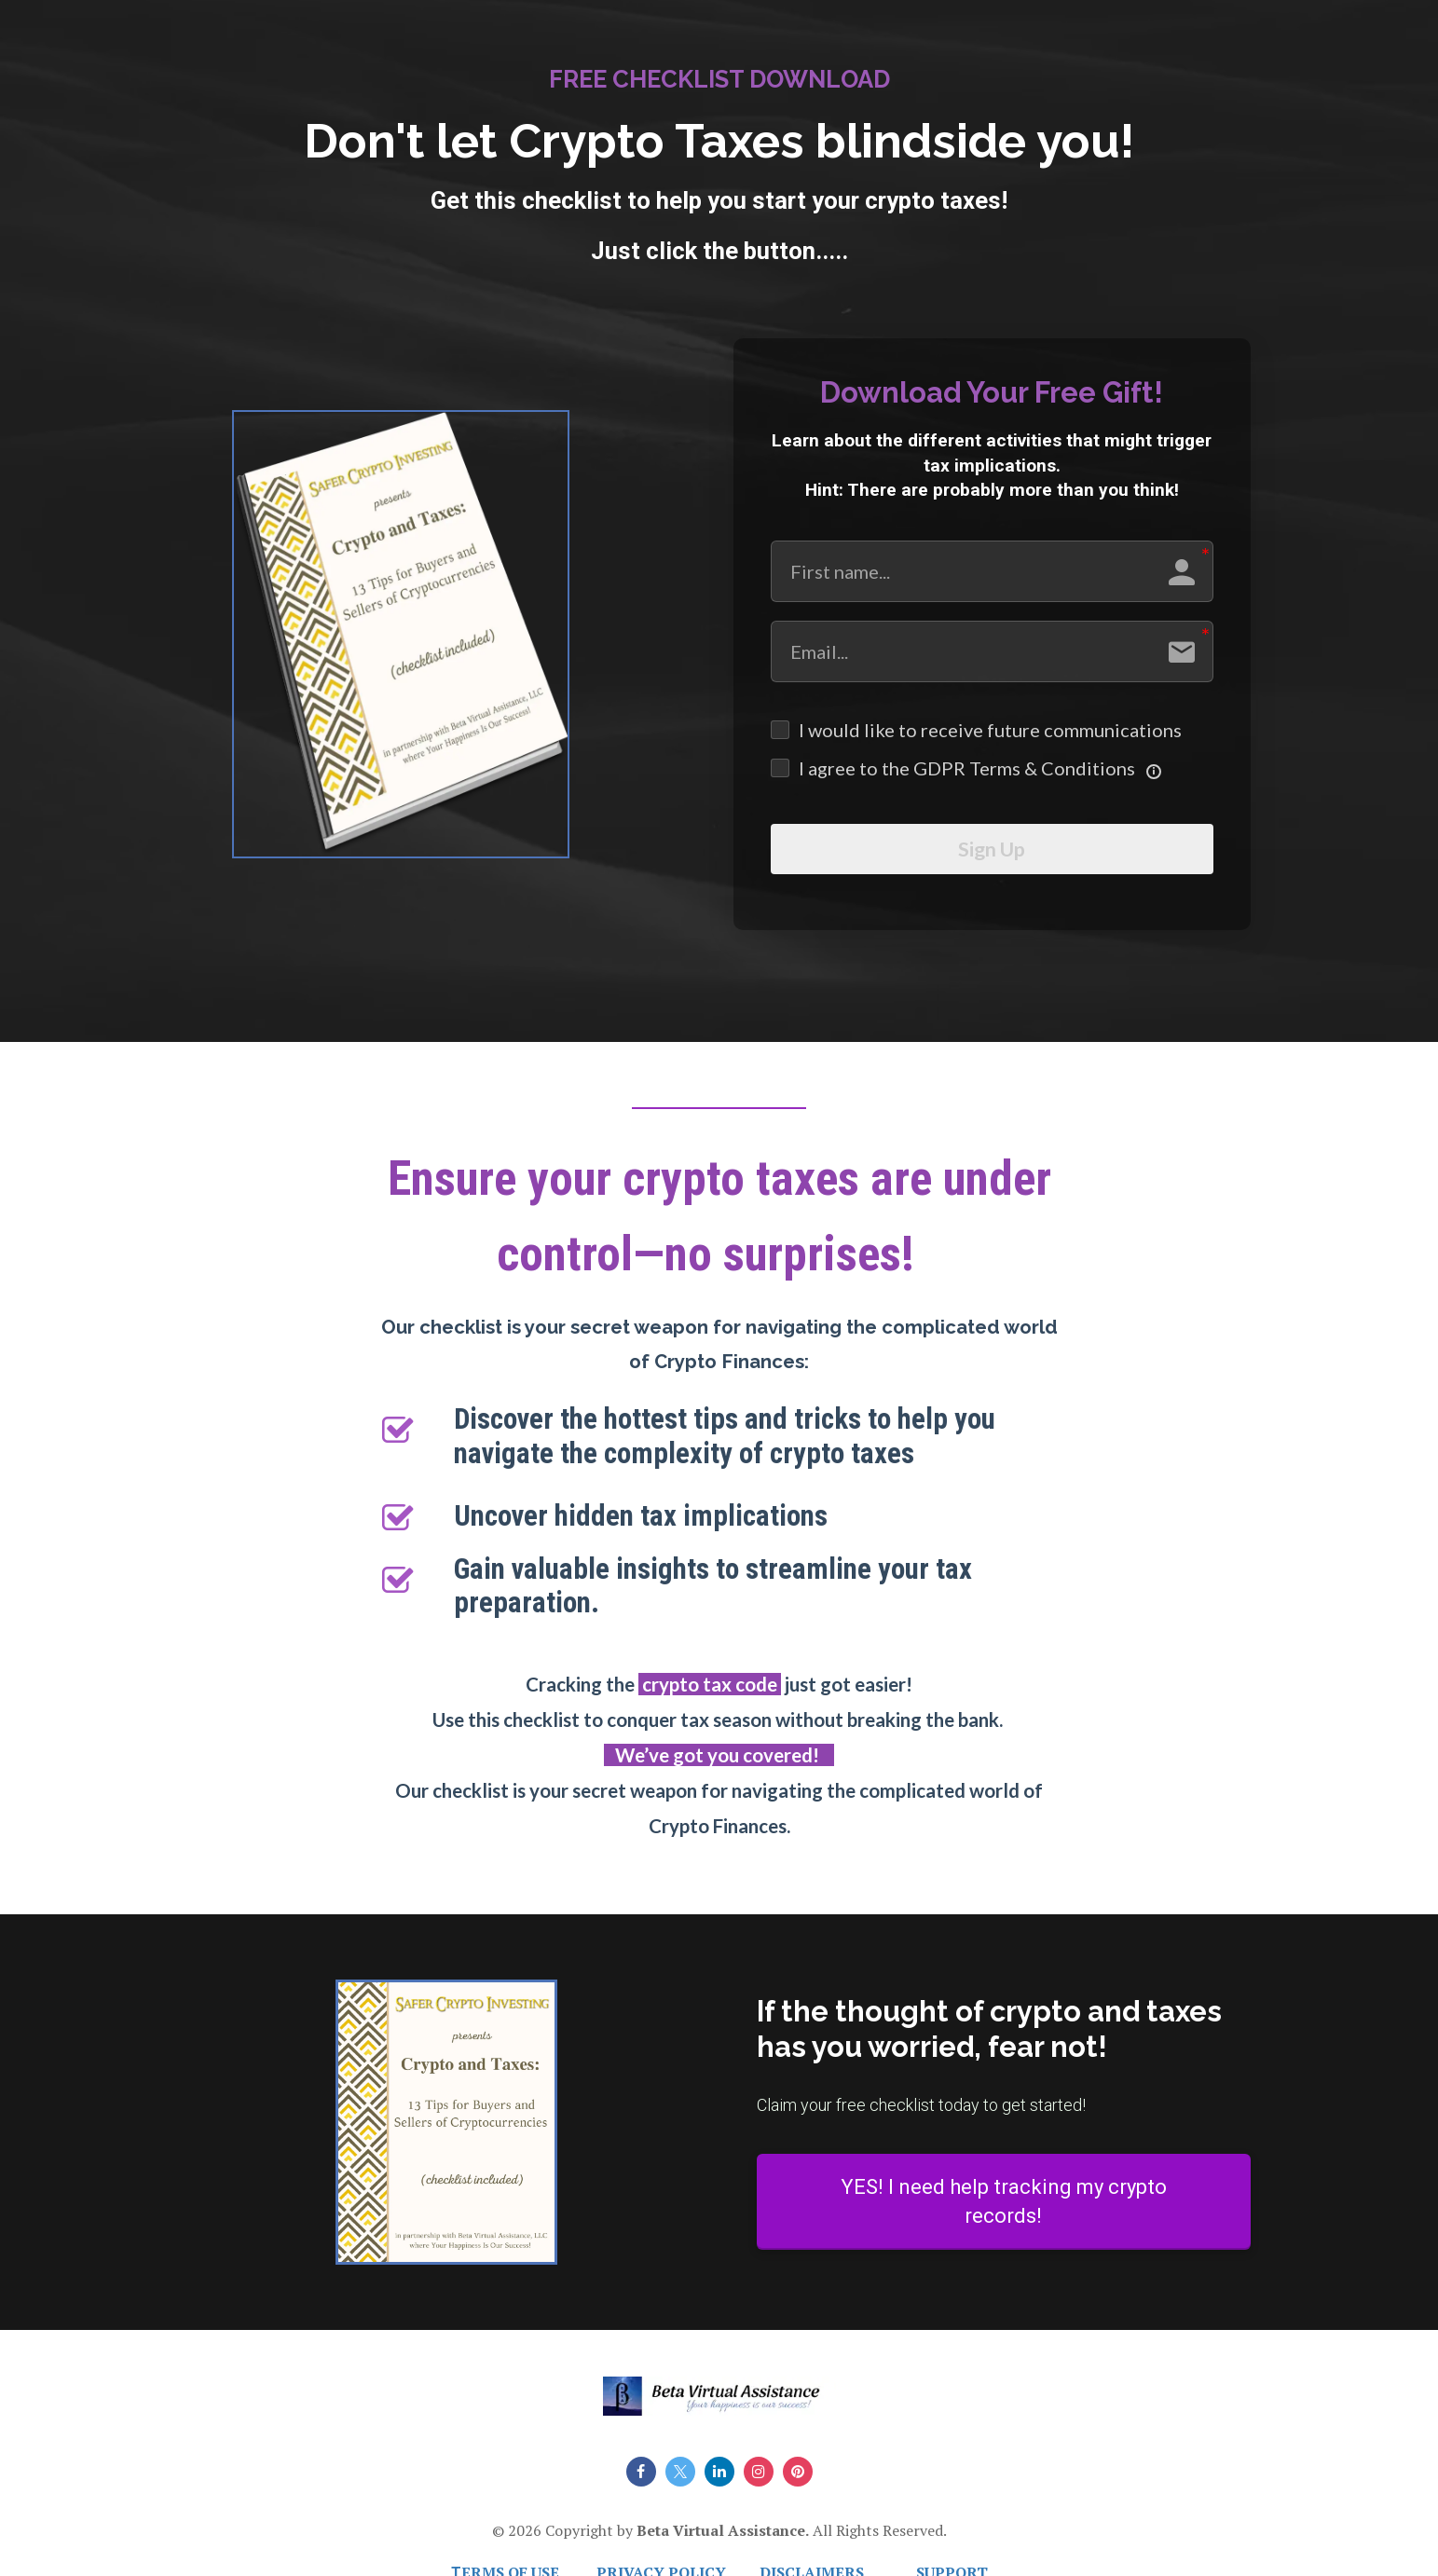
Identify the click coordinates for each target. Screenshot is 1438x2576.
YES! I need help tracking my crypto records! (1004, 2214)
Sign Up (992, 855)
